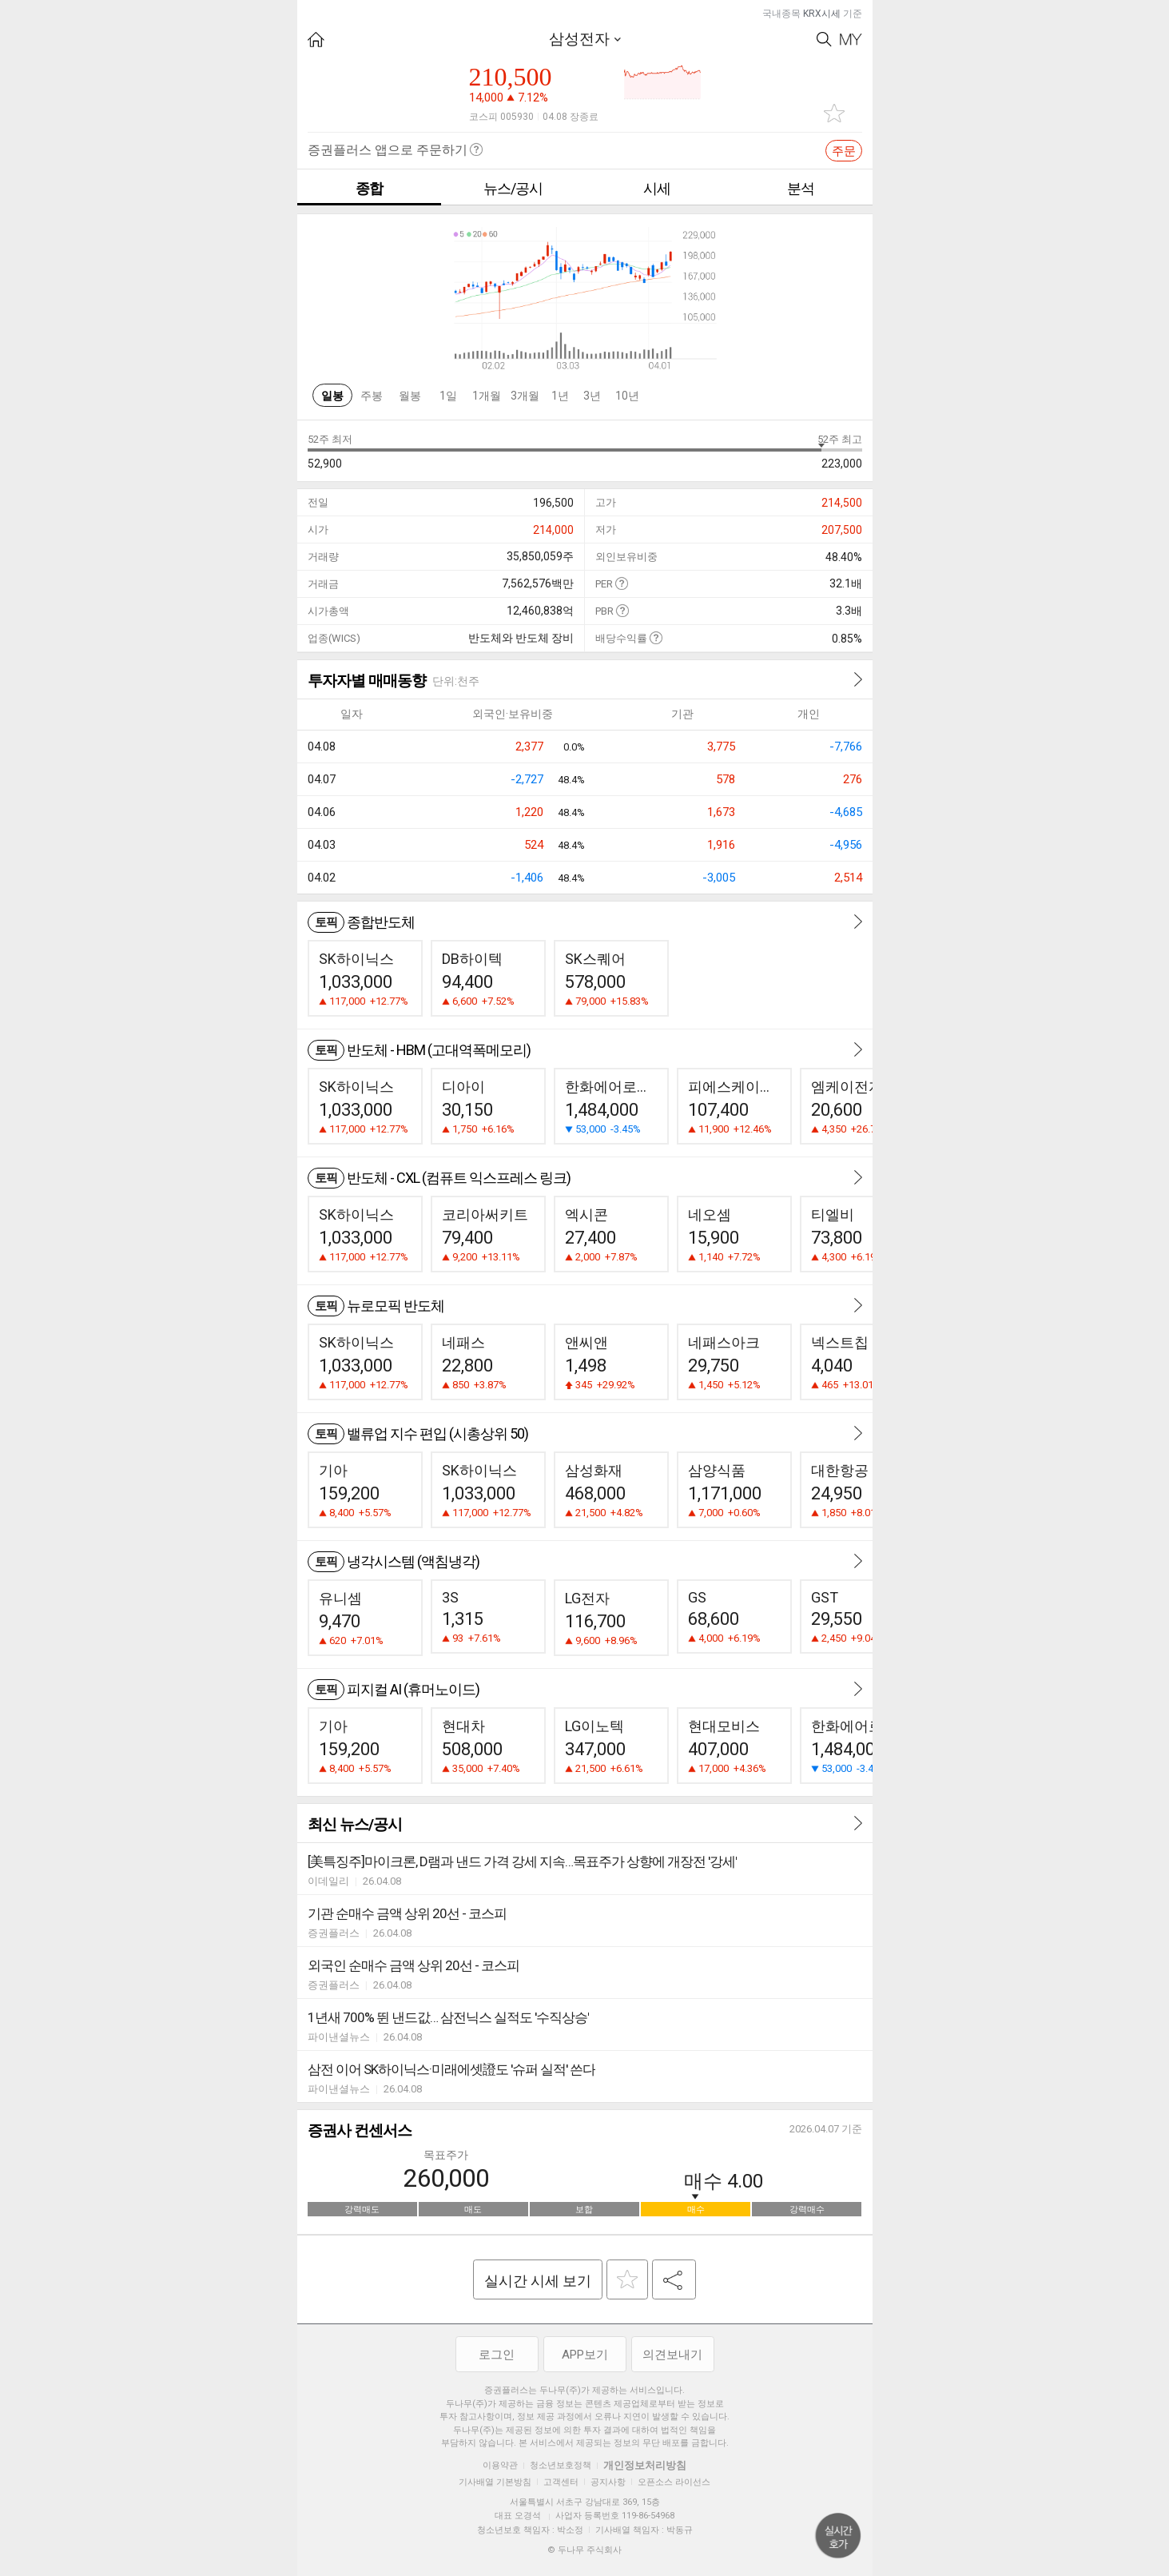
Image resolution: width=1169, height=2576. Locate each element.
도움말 (621, 583)
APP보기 (585, 2354)
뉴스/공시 (513, 188)
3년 (592, 395)
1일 (448, 395)
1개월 (486, 395)
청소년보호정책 (560, 2465)
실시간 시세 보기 (537, 2280)
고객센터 (561, 2482)
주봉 (371, 395)
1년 (560, 395)
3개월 (525, 395)
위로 (838, 2536)
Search (824, 39)
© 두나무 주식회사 (584, 2550)
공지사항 (608, 2482)
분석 (800, 188)
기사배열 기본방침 (495, 2482)
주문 (844, 151)
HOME (316, 39)
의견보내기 (672, 2354)
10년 (627, 395)
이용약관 (500, 2465)
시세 (656, 188)
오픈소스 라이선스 (674, 2482)
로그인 (497, 2354)
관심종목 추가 (834, 113)
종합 (369, 188)
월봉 (410, 395)
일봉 (332, 395)
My (851, 40)
